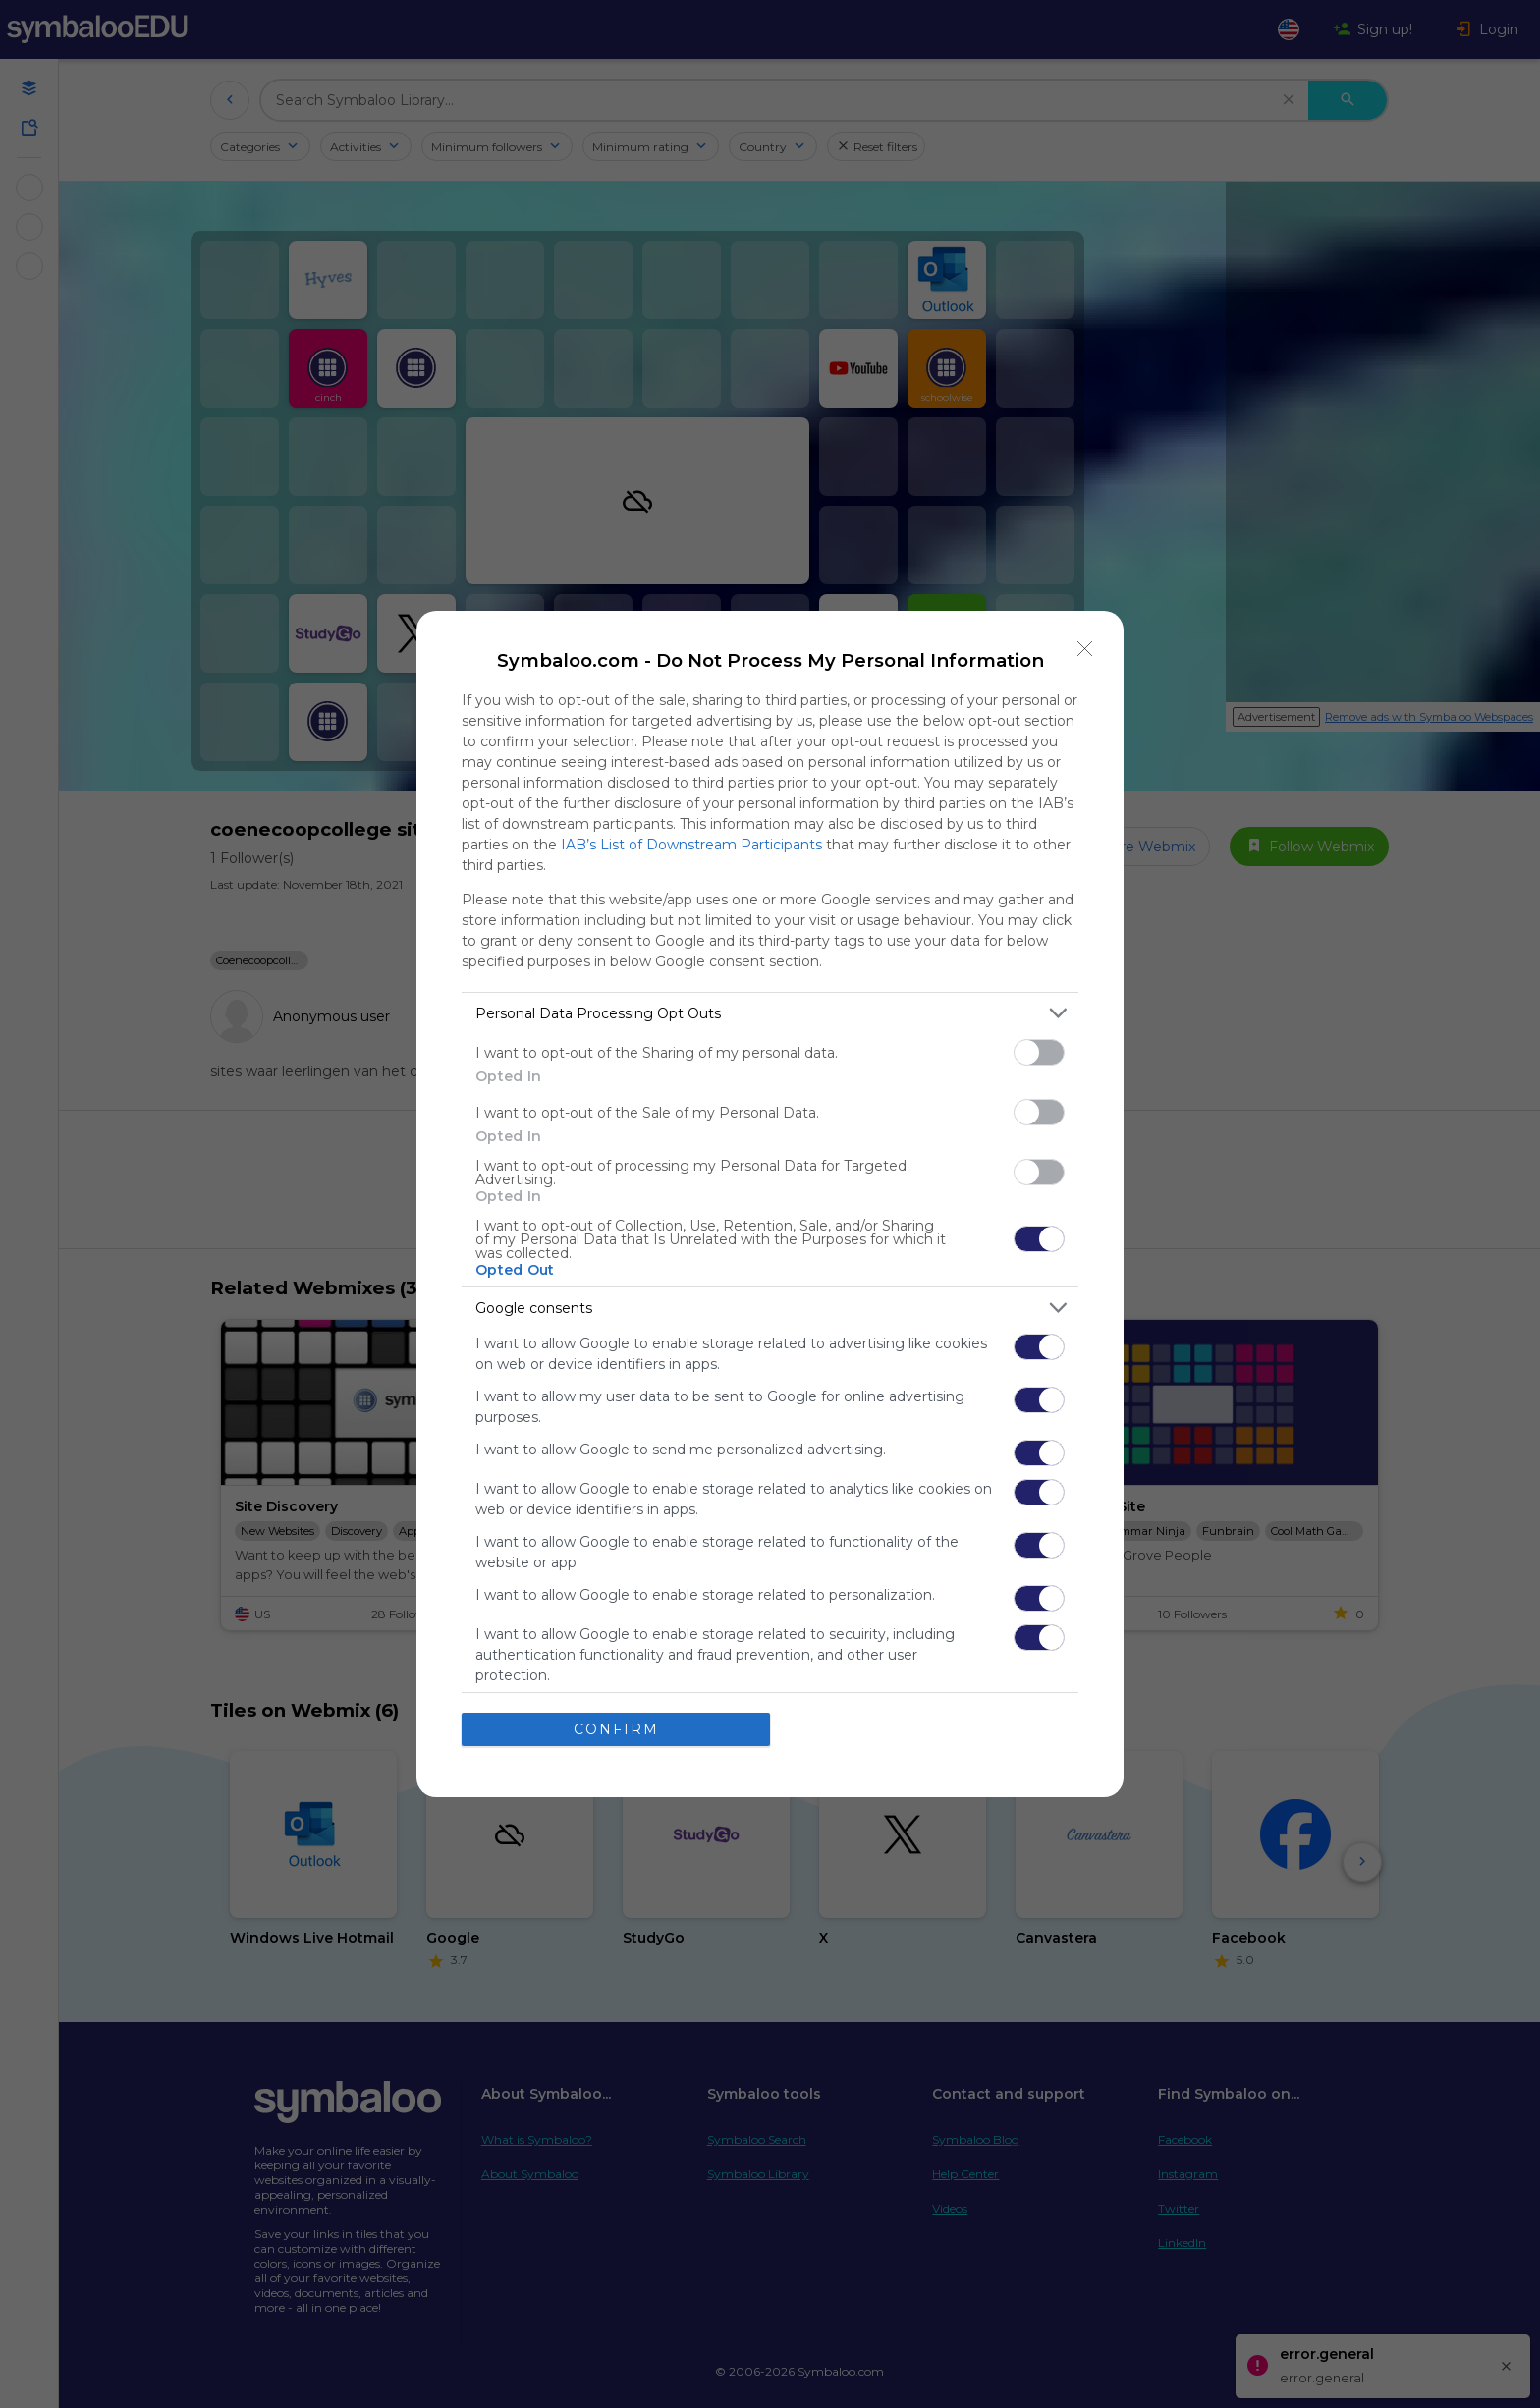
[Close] (1085, 649)
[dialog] (770, 1204)
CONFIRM (616, 1729)
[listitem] (770, 1013)
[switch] (1039, 1052)
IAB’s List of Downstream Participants (691, 844)
